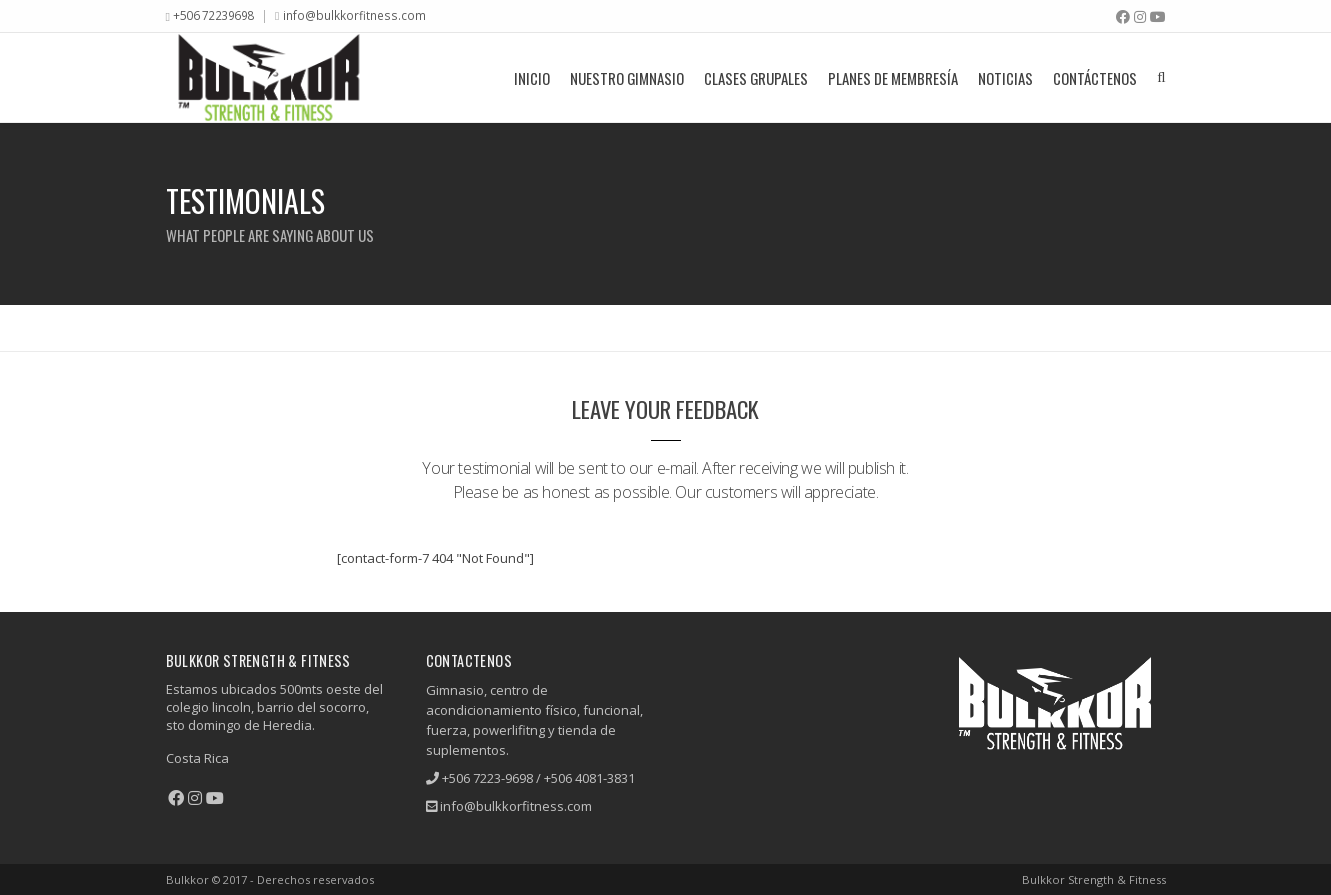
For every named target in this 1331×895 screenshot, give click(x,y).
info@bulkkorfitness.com (354, 15)
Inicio (532, 78)
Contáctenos (1095, 78)
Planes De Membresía (893, 78)
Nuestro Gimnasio (627, 78)
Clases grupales (756, 78)
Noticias (1005, 78)
